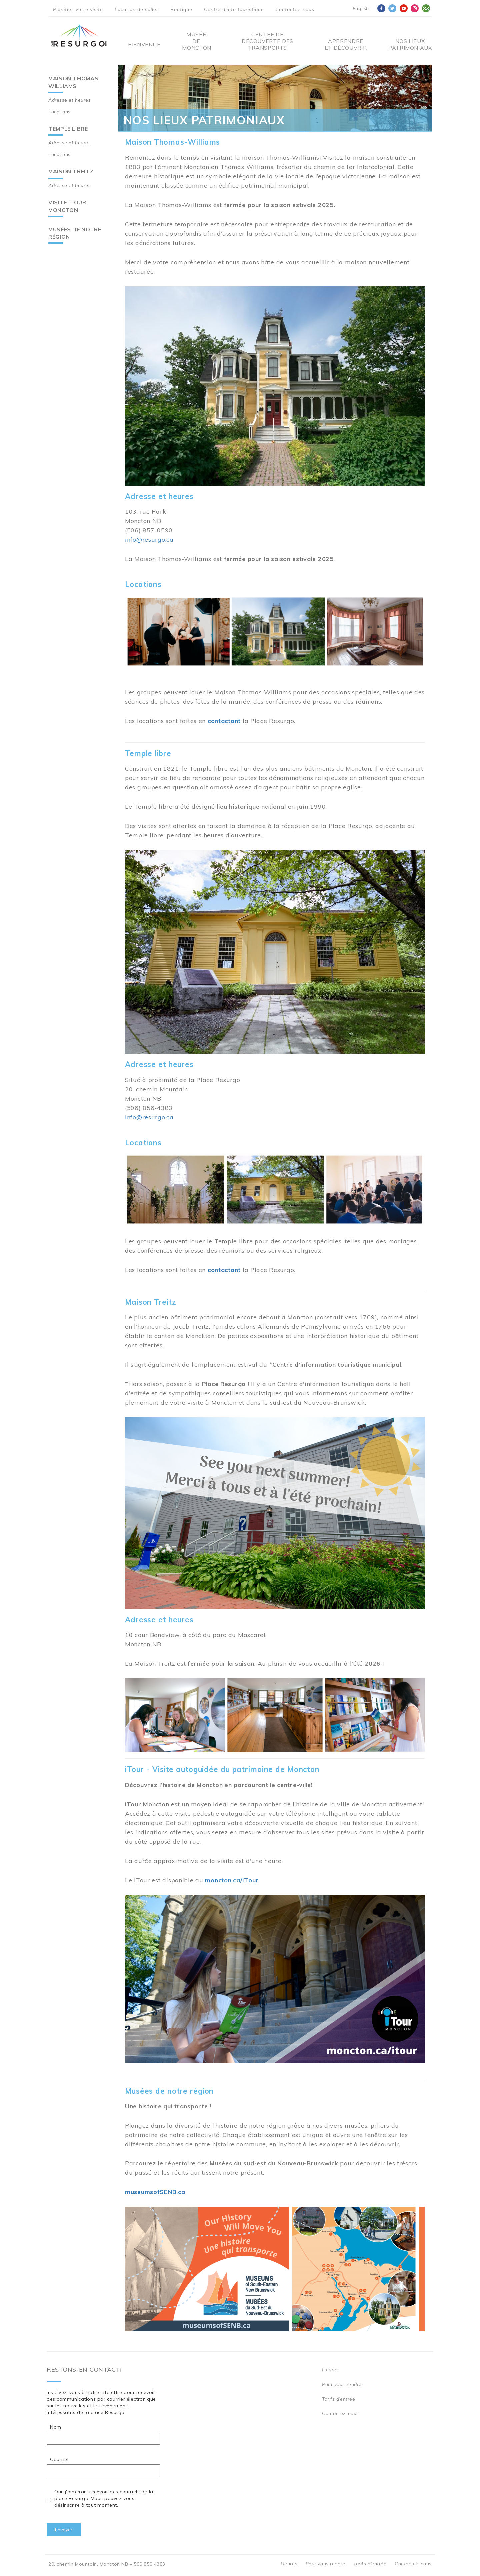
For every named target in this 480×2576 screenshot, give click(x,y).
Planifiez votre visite (78, 9)
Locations (59, 112)
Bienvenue (144, 44)
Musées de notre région (74, 233)
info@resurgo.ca (149, 539)
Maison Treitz (70, 171)
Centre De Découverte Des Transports (267, 41)
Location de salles (137, 9)
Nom (55, 2427)
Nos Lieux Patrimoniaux (410, 44)
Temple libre (68, 128)
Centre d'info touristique (234, 9)
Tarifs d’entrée (338, 2399)
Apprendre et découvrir (346, 44)
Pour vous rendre (342, 2384)
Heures (330, 2370)
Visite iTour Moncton (67, 206)
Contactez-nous (294, 9)
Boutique (181, 9)
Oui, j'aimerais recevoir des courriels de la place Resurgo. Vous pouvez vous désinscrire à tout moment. (103, 2498)
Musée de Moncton (196, 41)
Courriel (59, 2459)
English (361, 8)
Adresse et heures (69, 100)
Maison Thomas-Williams (74, 82)
